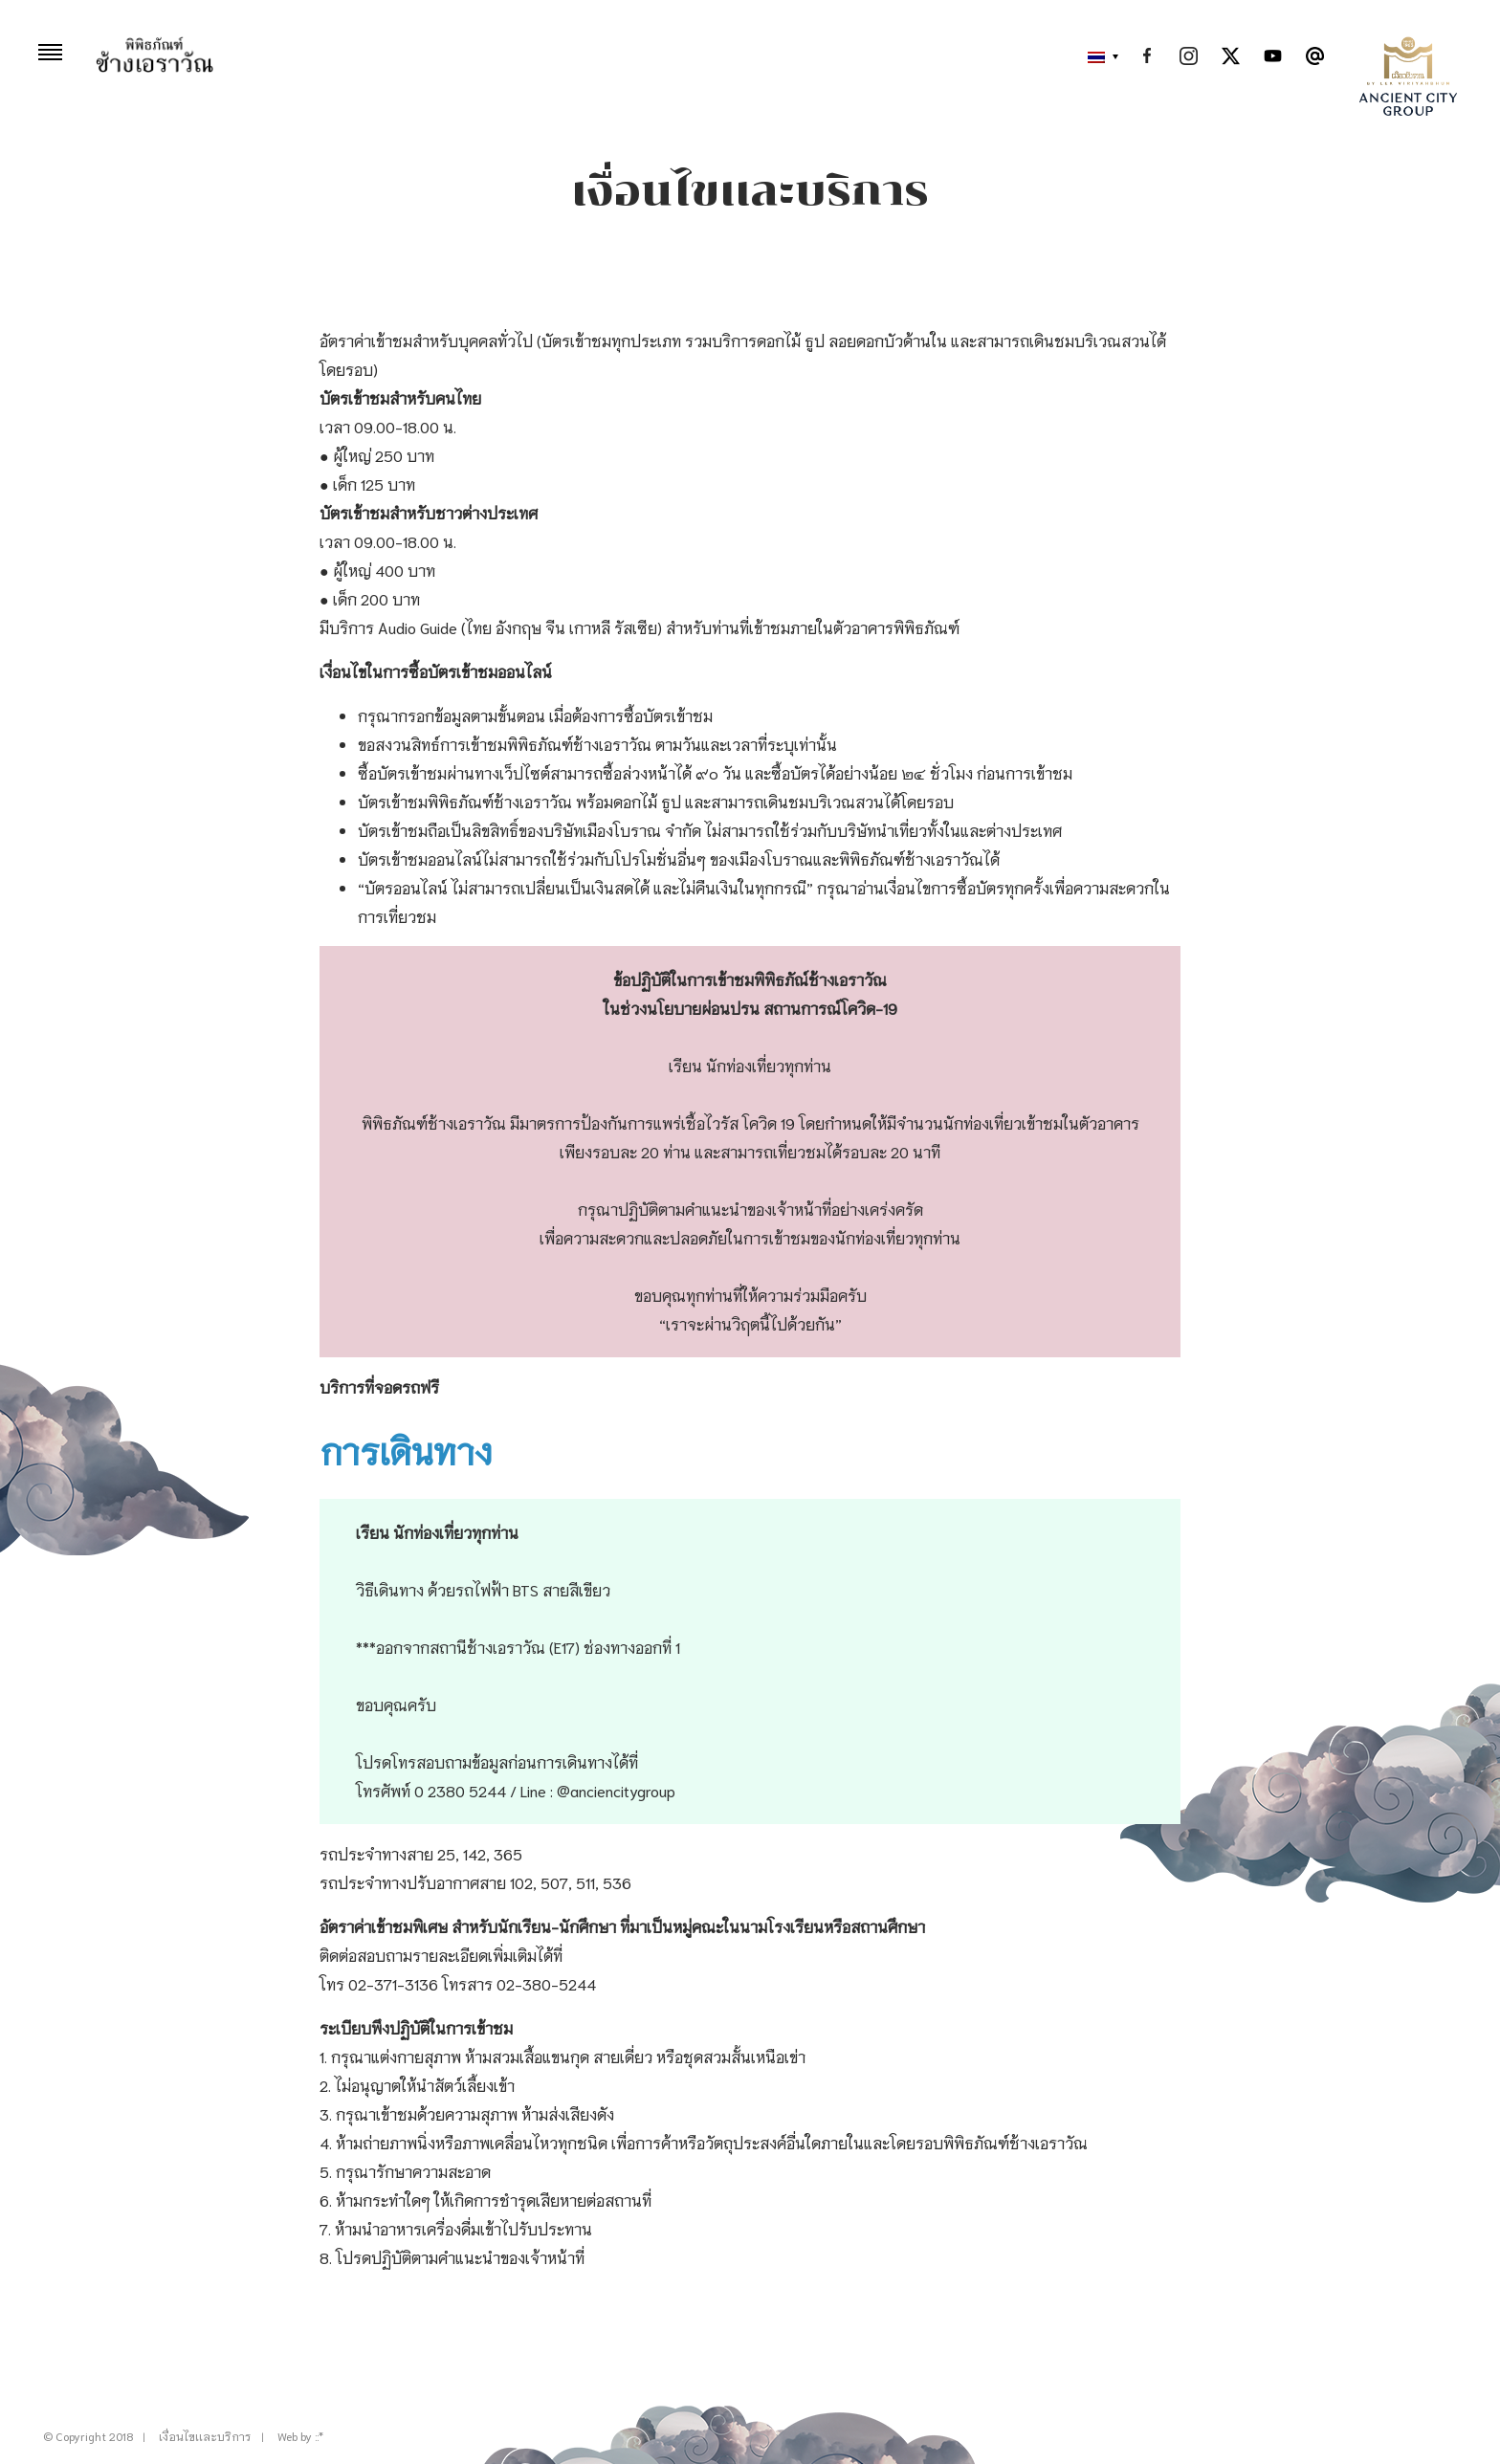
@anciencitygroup (616, 1790)
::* (319, 2436)
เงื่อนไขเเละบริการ (205, 2436)
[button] (1098, 57)
